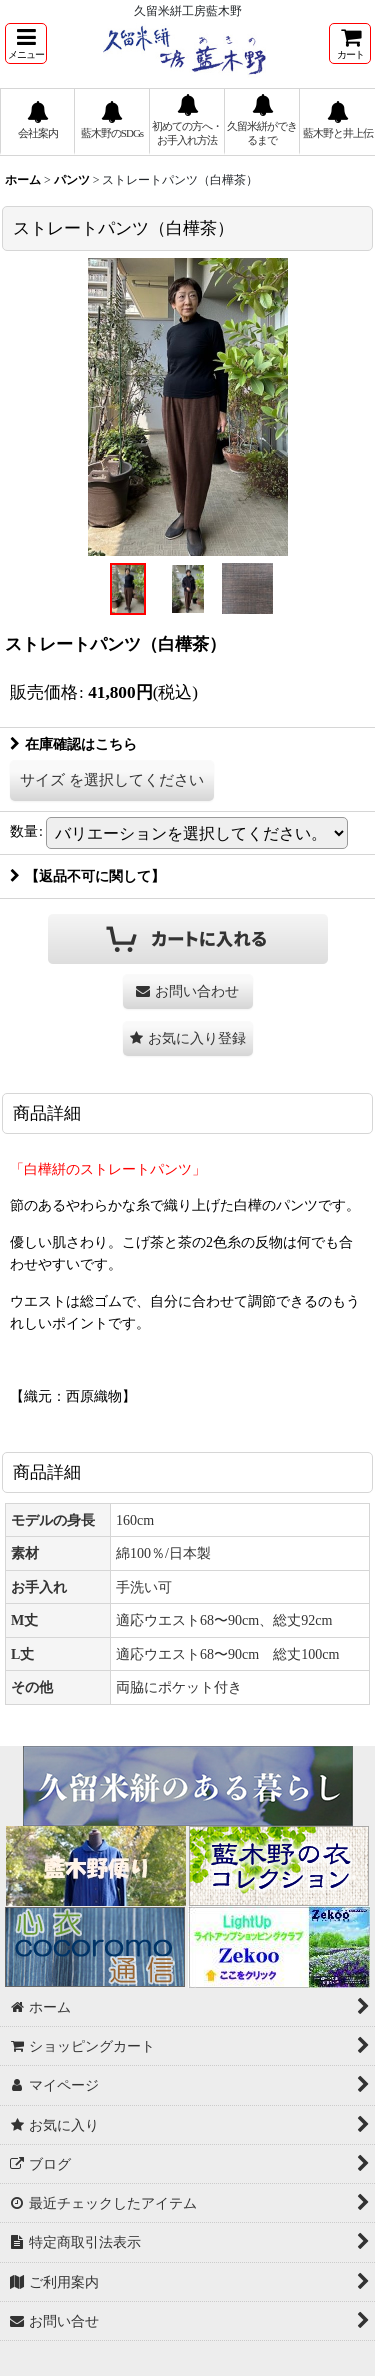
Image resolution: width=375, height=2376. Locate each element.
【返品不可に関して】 (87, 876)
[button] (26, 43)
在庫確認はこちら (73, 744)
